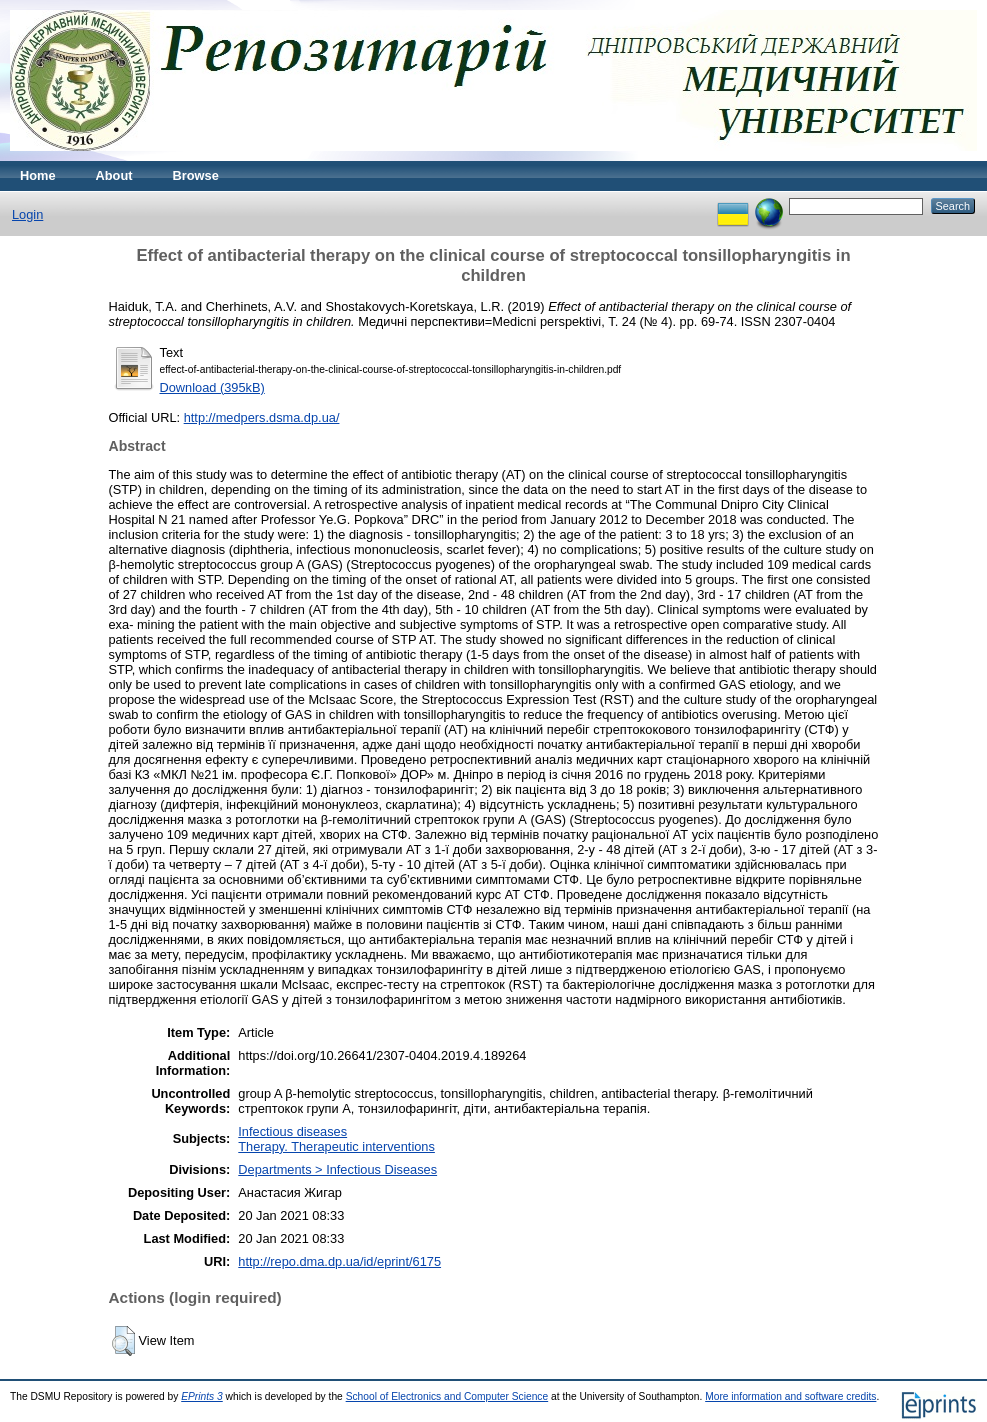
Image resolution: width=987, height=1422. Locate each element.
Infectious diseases (292, 1131)
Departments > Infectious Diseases (337, 1169)
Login (27, 214)
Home (38, 175)
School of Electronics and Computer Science (447, 1396)
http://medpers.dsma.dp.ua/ (262, 417)
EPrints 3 (202, 1396)
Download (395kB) (212, 387)
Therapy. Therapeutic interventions (336, 1146)
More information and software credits (790, 1396)
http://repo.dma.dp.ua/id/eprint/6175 (339, 1261)
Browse (196, 175)
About (114, 175)
